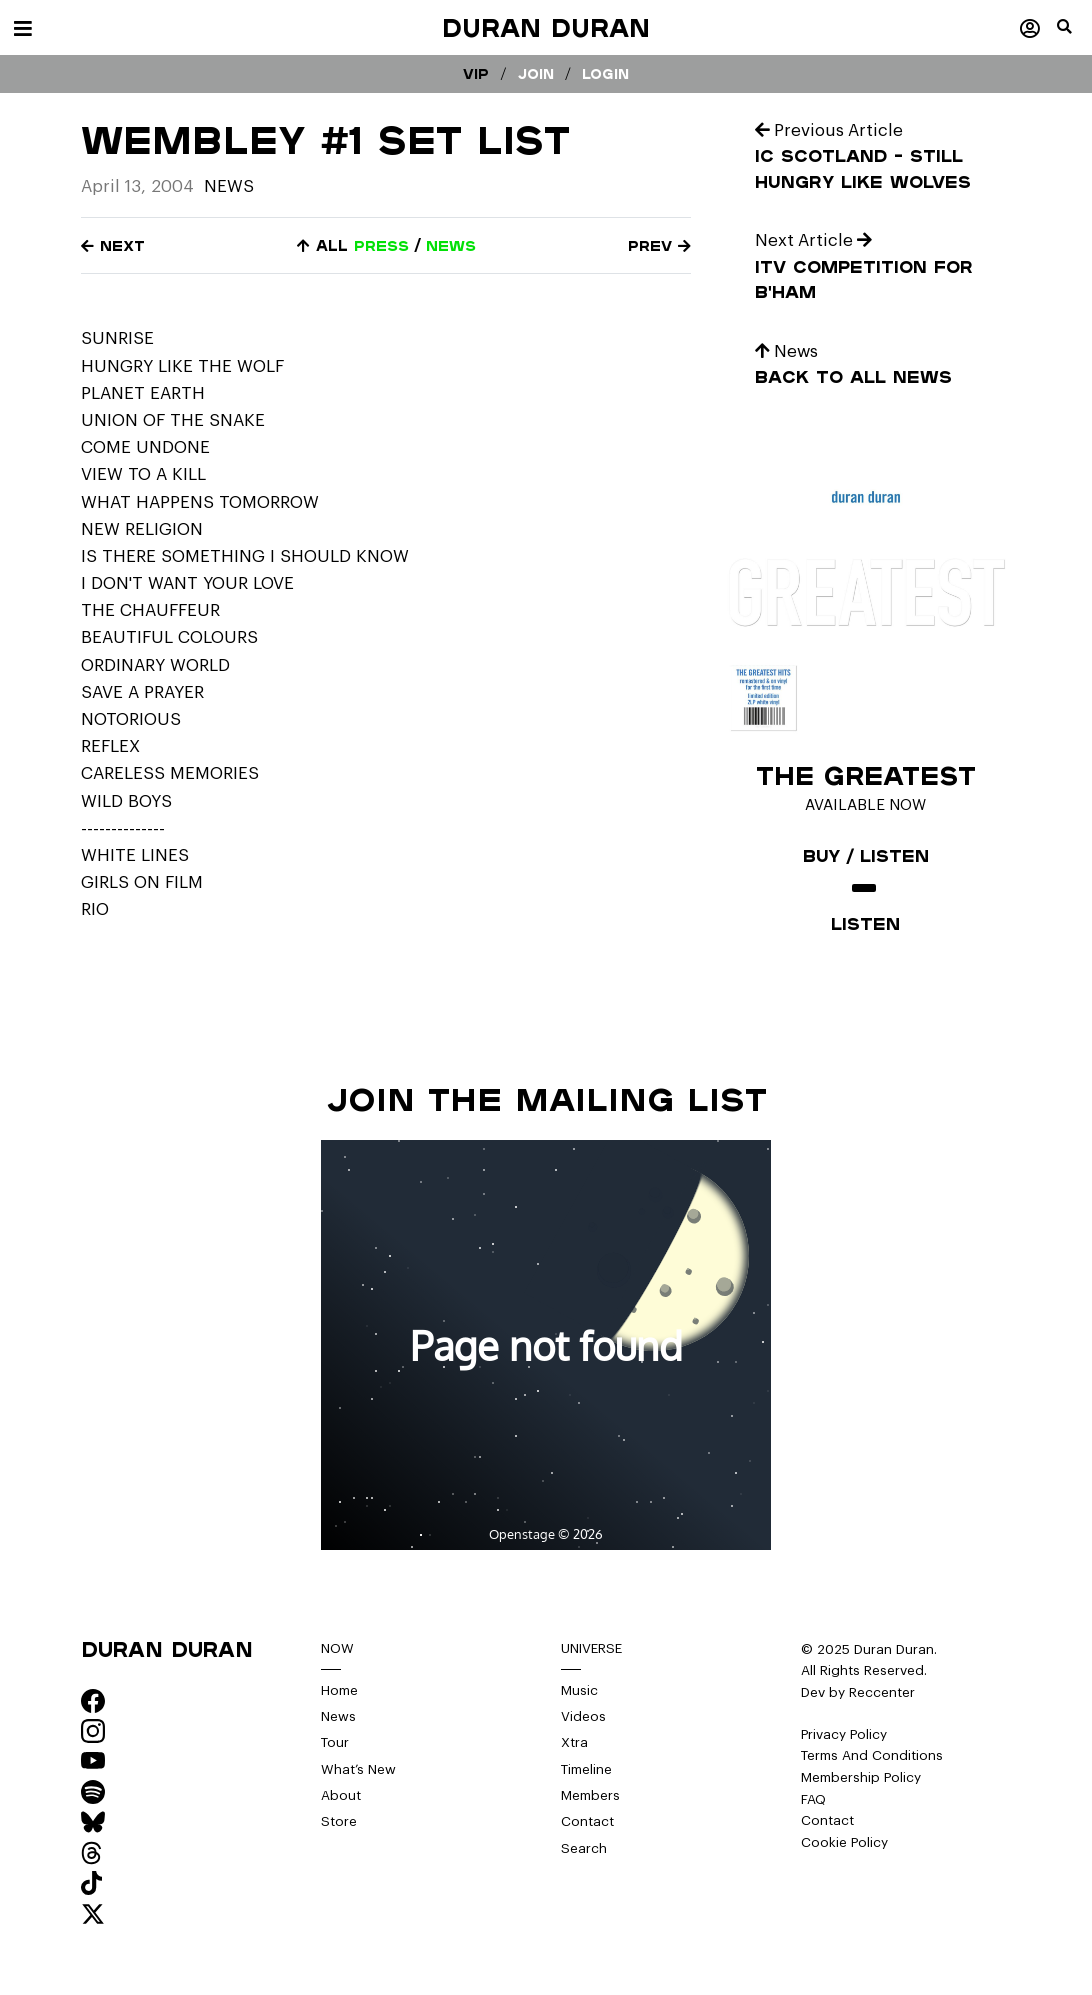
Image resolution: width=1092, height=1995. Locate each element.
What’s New (358, 1769)
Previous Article (830, 130)
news (451, 245)
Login (606, 74)
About (341, 1796)
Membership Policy (862, 1777)
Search (584, 1849)
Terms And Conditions (873, 1755)
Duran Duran (546, 27)
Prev (659, 245)
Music (579, 1690)
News (229, 186)
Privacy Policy (845, 1734)
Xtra (574, 1743)
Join (535, 74)
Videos (583, 1716)
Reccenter (882, 1692)
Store (339, 1822)
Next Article (814, 240)
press (381, 245)
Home (340, 1690)
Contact (587, 1822)
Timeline (587, 1769)
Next (113, 245)
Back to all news (853, 376)
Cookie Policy (845, 1842)
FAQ (813, 1799)
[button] (1074, 35)
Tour (335, 1743)
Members (591, 1796)
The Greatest (865, 775)
